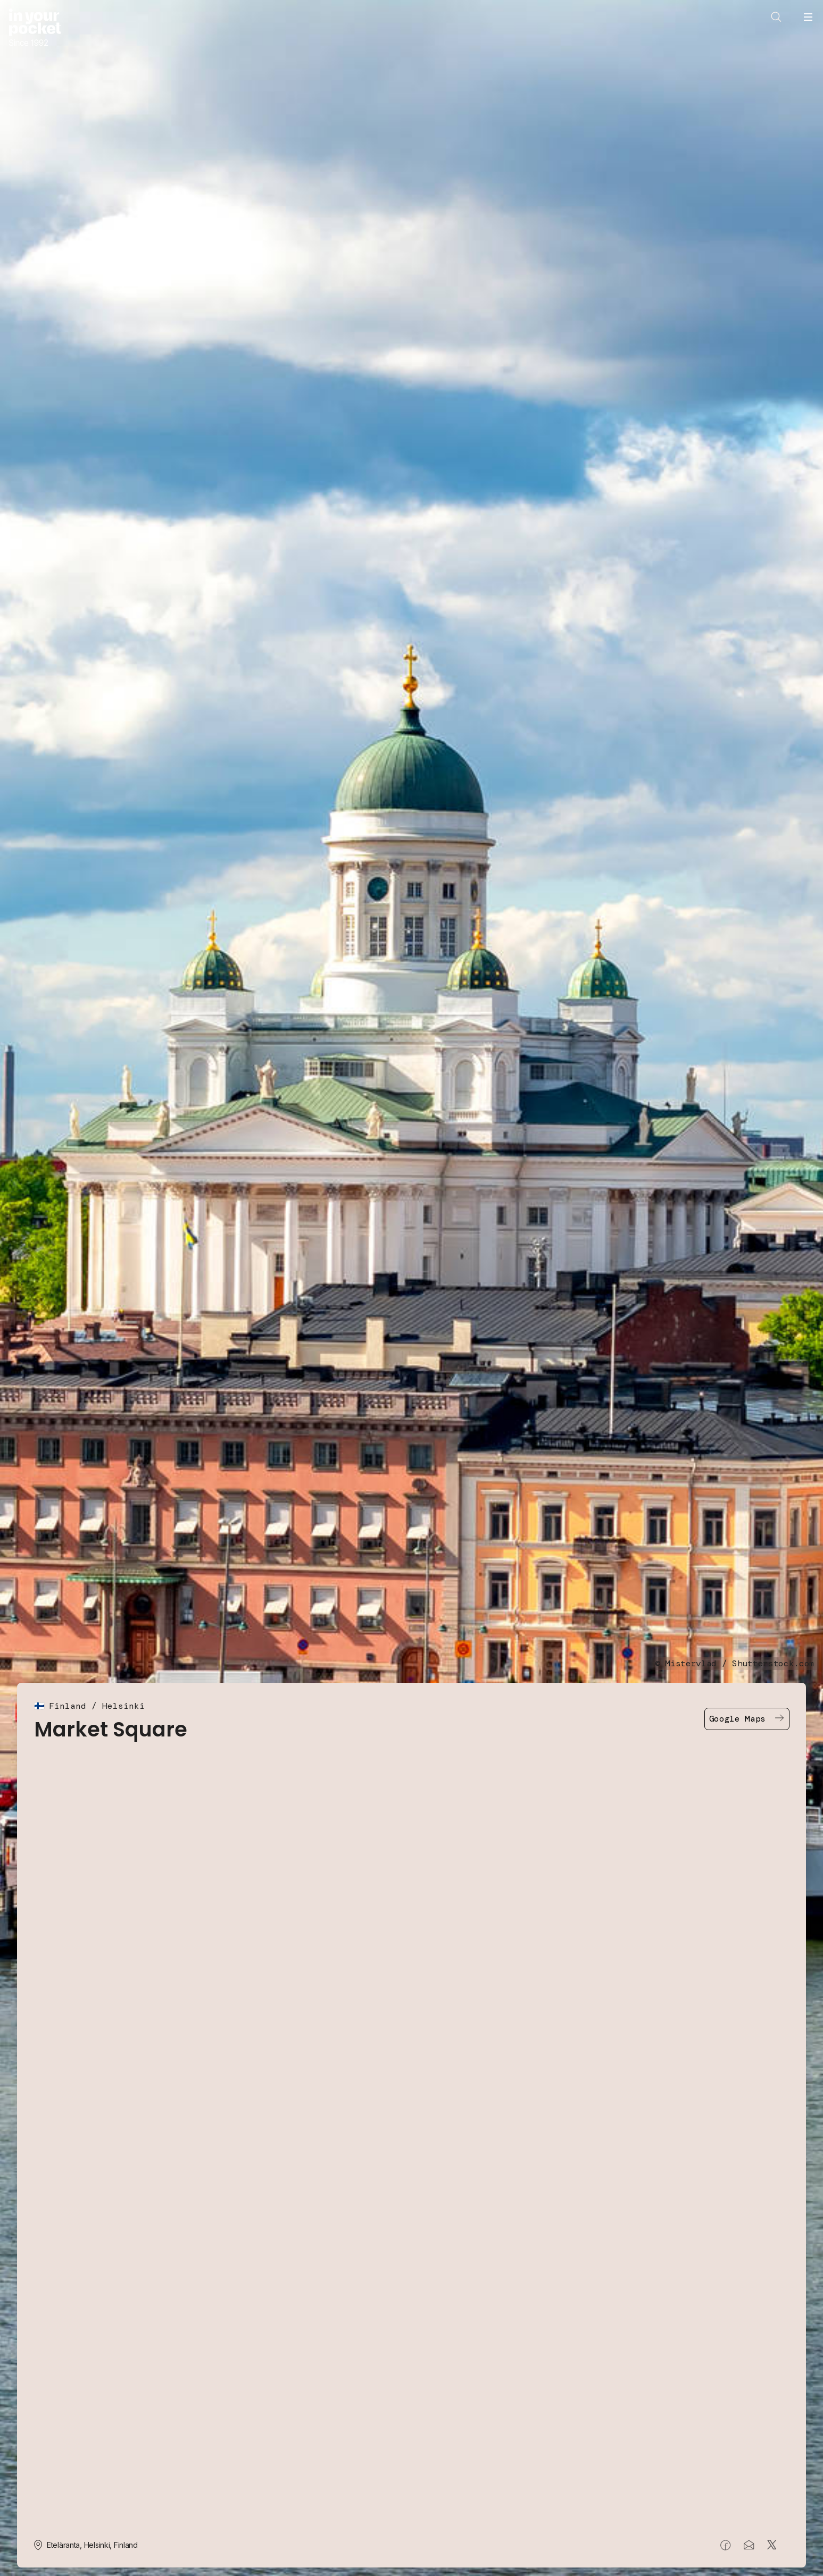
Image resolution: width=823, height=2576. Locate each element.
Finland (67, 1705)
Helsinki (123, 1705)
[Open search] (776, 17)
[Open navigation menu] (808, 17)
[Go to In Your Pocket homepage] (35, 28)
